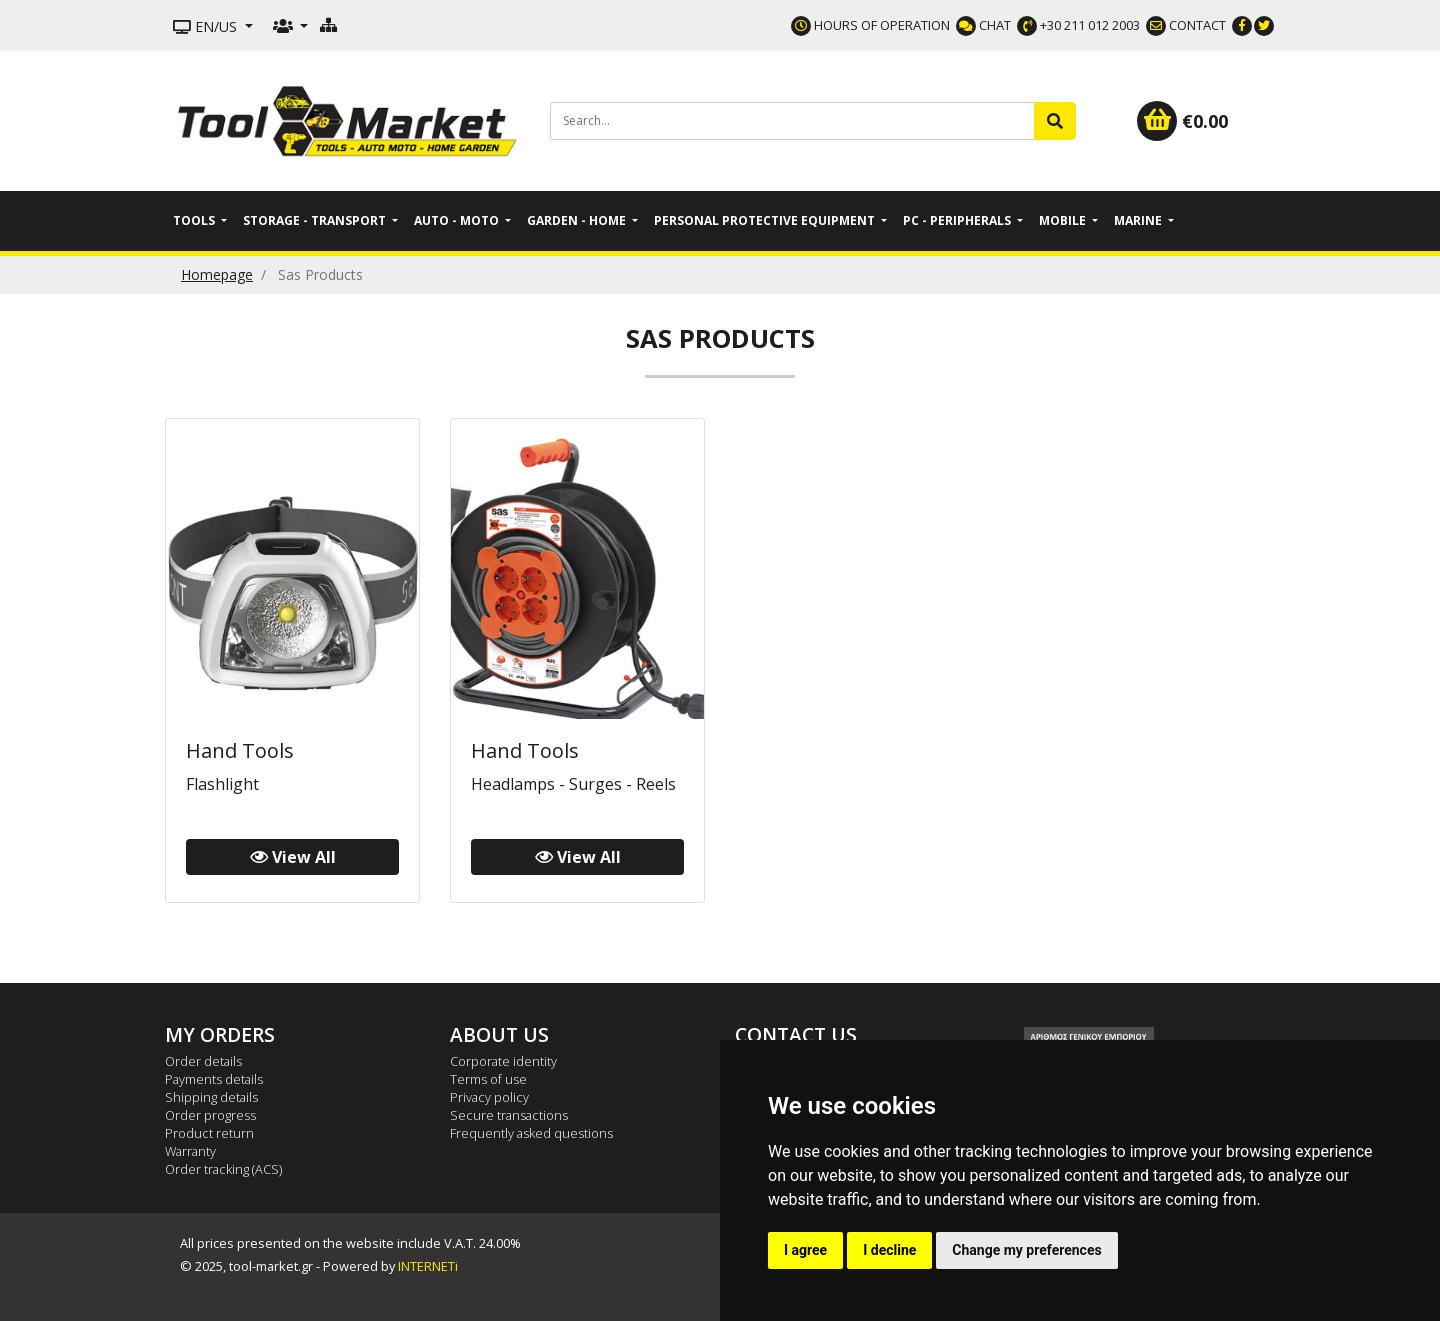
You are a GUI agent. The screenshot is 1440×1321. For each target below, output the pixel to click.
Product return (209, 1133)
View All (293, 857)
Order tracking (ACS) (223, 1169)
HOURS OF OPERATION (870, 25)
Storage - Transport (316, 220)
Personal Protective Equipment (766, 220)
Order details (203, 1061)
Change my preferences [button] (1026, 1250)
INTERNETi (428, 1266)
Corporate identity (503, 1061)
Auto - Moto (458, 220)
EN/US (207, 26)
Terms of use (488, 1079)
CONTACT (1186, 25)
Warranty (190, 1151)
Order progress (210, 1115)
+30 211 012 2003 (1078, 25)
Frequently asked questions (531, 1133)
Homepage (217, 274)
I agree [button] (805, 1250)
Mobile (1064, 220)
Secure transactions (509, 1115)
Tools (195, 220)
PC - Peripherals (958, 220)
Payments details (214, 1079)
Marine (1139, 220)
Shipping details (211, 1097)
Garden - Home (578, 220)
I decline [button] (889, 1250)
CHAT (983, 25)
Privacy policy (489, 1097)
